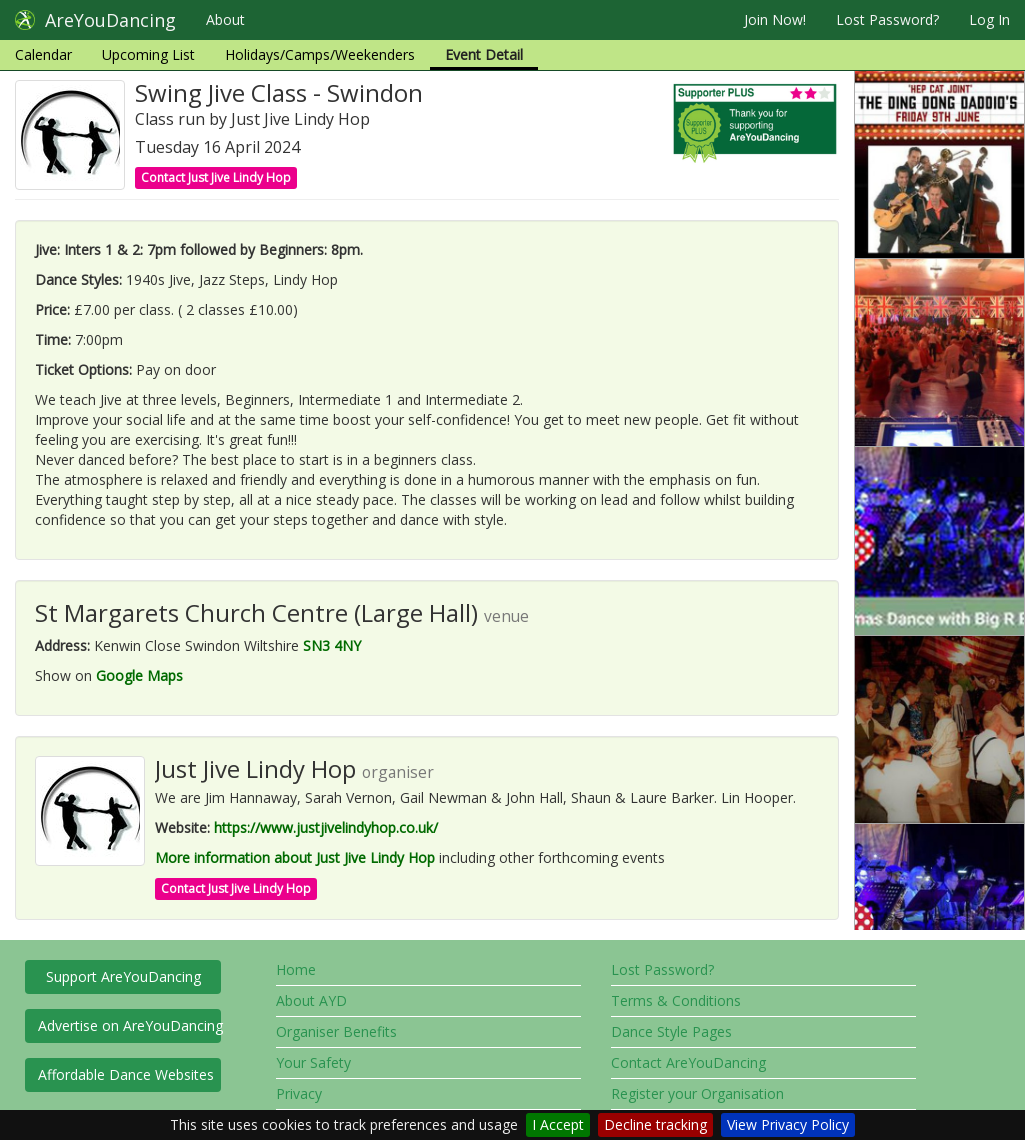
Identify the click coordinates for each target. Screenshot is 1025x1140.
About (225, 19)
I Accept (558, 1124)
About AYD (311, 1000)
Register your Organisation (697, 1093)
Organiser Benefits (336, 1031)
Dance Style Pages (671, 1031)
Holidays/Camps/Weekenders (320, 54)
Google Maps (139, 675)
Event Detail (484, 54)
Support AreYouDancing (123, 976)
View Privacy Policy (788, 1124)
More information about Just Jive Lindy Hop (295, 857)
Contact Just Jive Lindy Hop (216, 177)
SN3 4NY (332, 645)
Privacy (299, 1093)
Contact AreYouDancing (688, 1062)
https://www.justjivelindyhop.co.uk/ (326, 827)
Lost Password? (887, 19)
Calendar (43, 54)
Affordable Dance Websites (126, 1074)
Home (296, 969)
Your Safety (313, 1062)
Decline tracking (655, 1124)
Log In (989, 19)
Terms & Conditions (676, 1000)
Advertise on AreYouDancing (129, 1025)
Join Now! (775, 19)
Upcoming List (148, 54)
